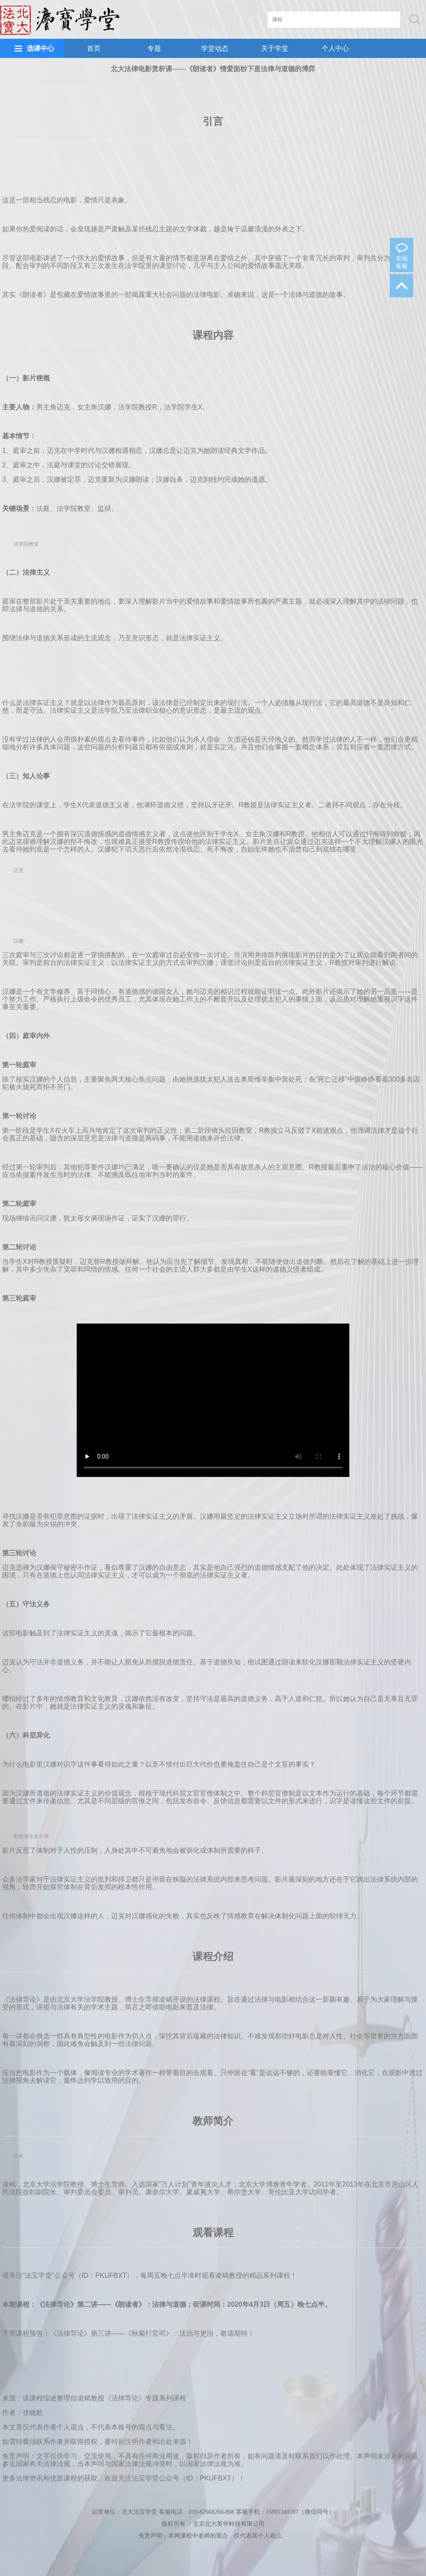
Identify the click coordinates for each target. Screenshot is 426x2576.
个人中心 (335, 48)
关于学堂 (274, 48)
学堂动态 (214, 48)
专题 (154, 48)
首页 (94, 48)
